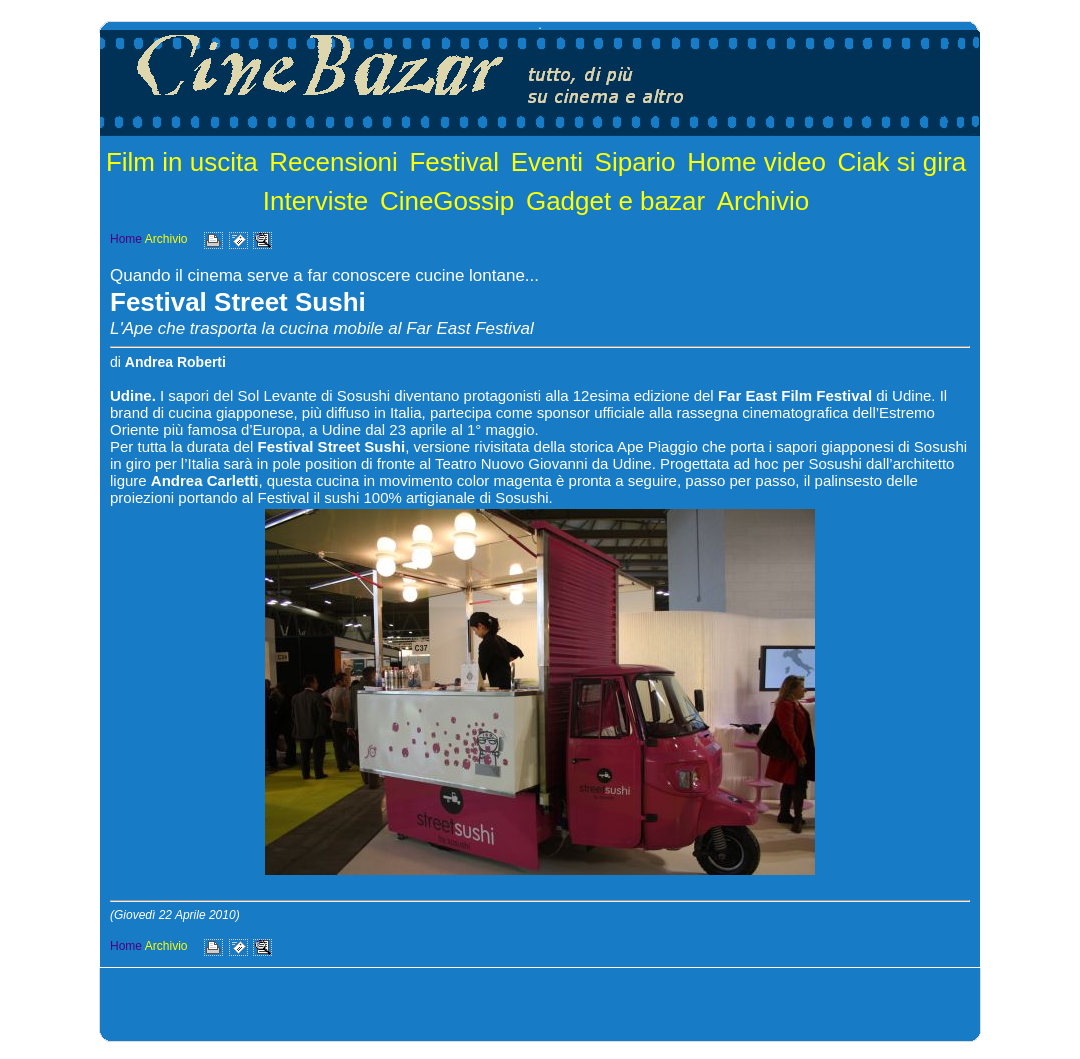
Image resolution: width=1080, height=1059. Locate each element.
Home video (756, 162)
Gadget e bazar (615, 201)
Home (126, 239)
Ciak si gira (902, 162)
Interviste (316, 201)
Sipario (635, 162)
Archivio (763, 201)
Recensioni (333, 162)
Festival (454, 162)
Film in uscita (182, 162)
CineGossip (447, 201)
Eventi (547, 162)
